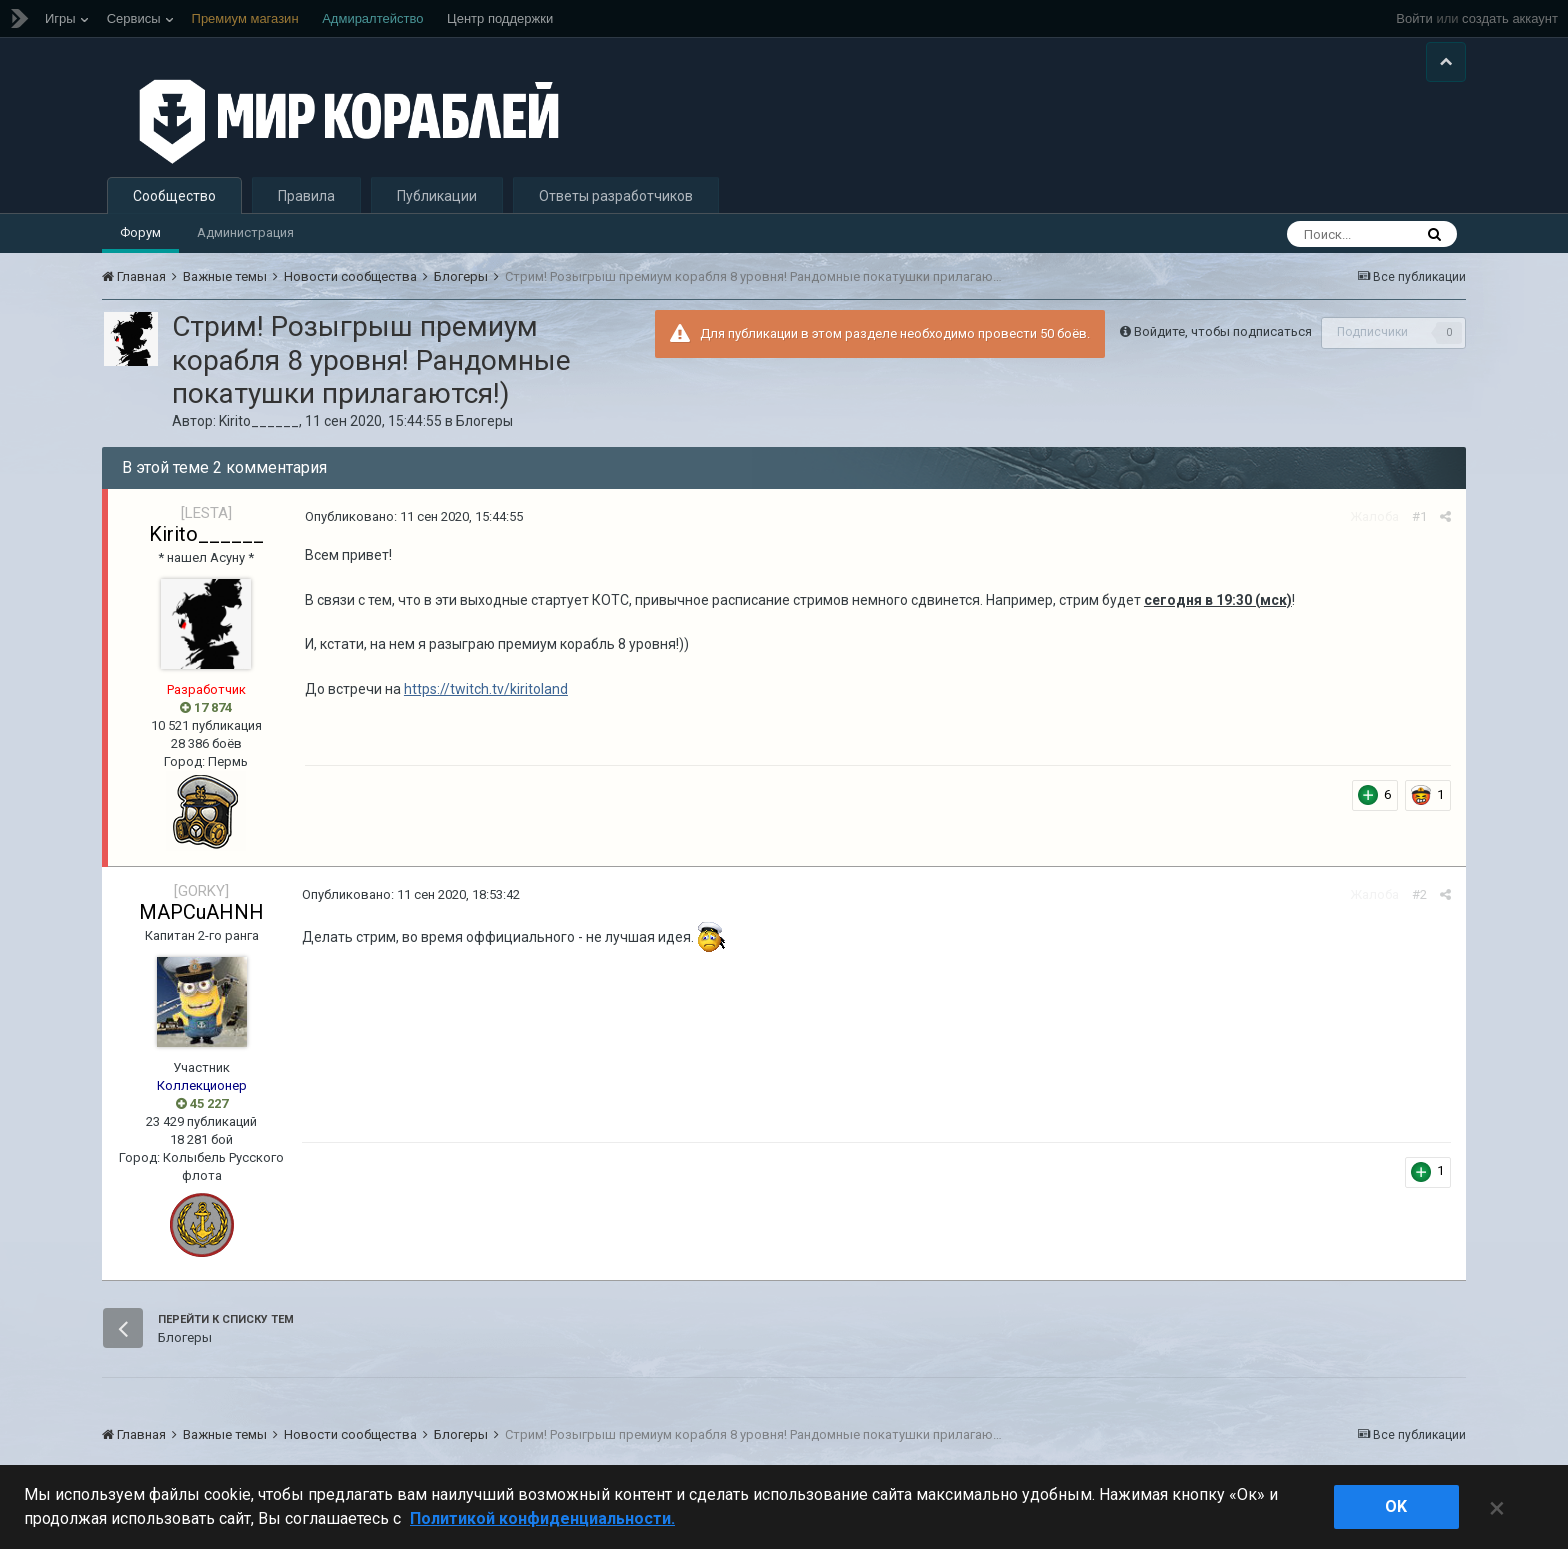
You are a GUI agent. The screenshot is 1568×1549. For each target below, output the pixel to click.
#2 (1419, 894)
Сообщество (174, 196)
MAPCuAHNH (201, 912)
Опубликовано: (414, 516)
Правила (306, 196)
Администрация (245, 232)
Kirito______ (259, 421)
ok (1396, 1506)
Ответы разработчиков (616, 196)
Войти (1414, 18)
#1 (1419, 516)
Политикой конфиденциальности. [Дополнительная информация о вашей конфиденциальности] (542, 1518)
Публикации (437, 196)
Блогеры (484, 421)
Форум (140, 232)
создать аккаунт (1510, 18)
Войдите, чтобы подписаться (1223, 331)
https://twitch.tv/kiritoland (486, 689)
